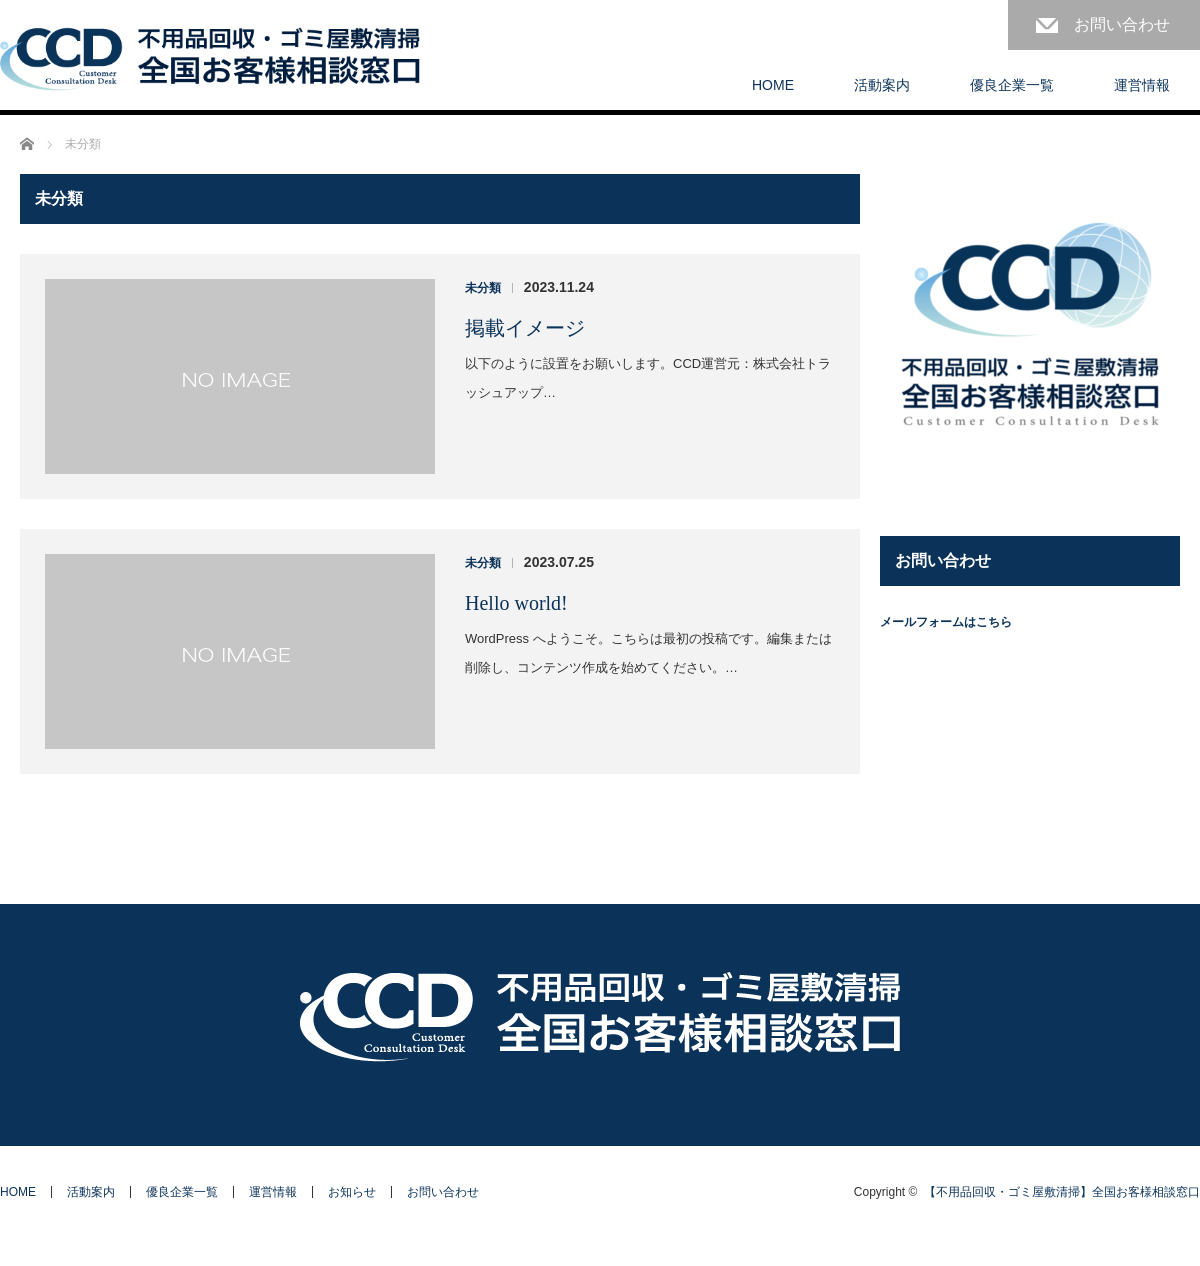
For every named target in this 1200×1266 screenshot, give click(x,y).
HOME (773, 85)
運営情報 (1142, 85)
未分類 (483, 288)
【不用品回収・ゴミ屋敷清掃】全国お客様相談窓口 (1062, 1192)
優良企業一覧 (1012, 85)
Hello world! (516, 603)
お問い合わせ (1122, 24)
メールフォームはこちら (946, 622)
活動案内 (882, 85)
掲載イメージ (525, 328)
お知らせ (352, 1192)
